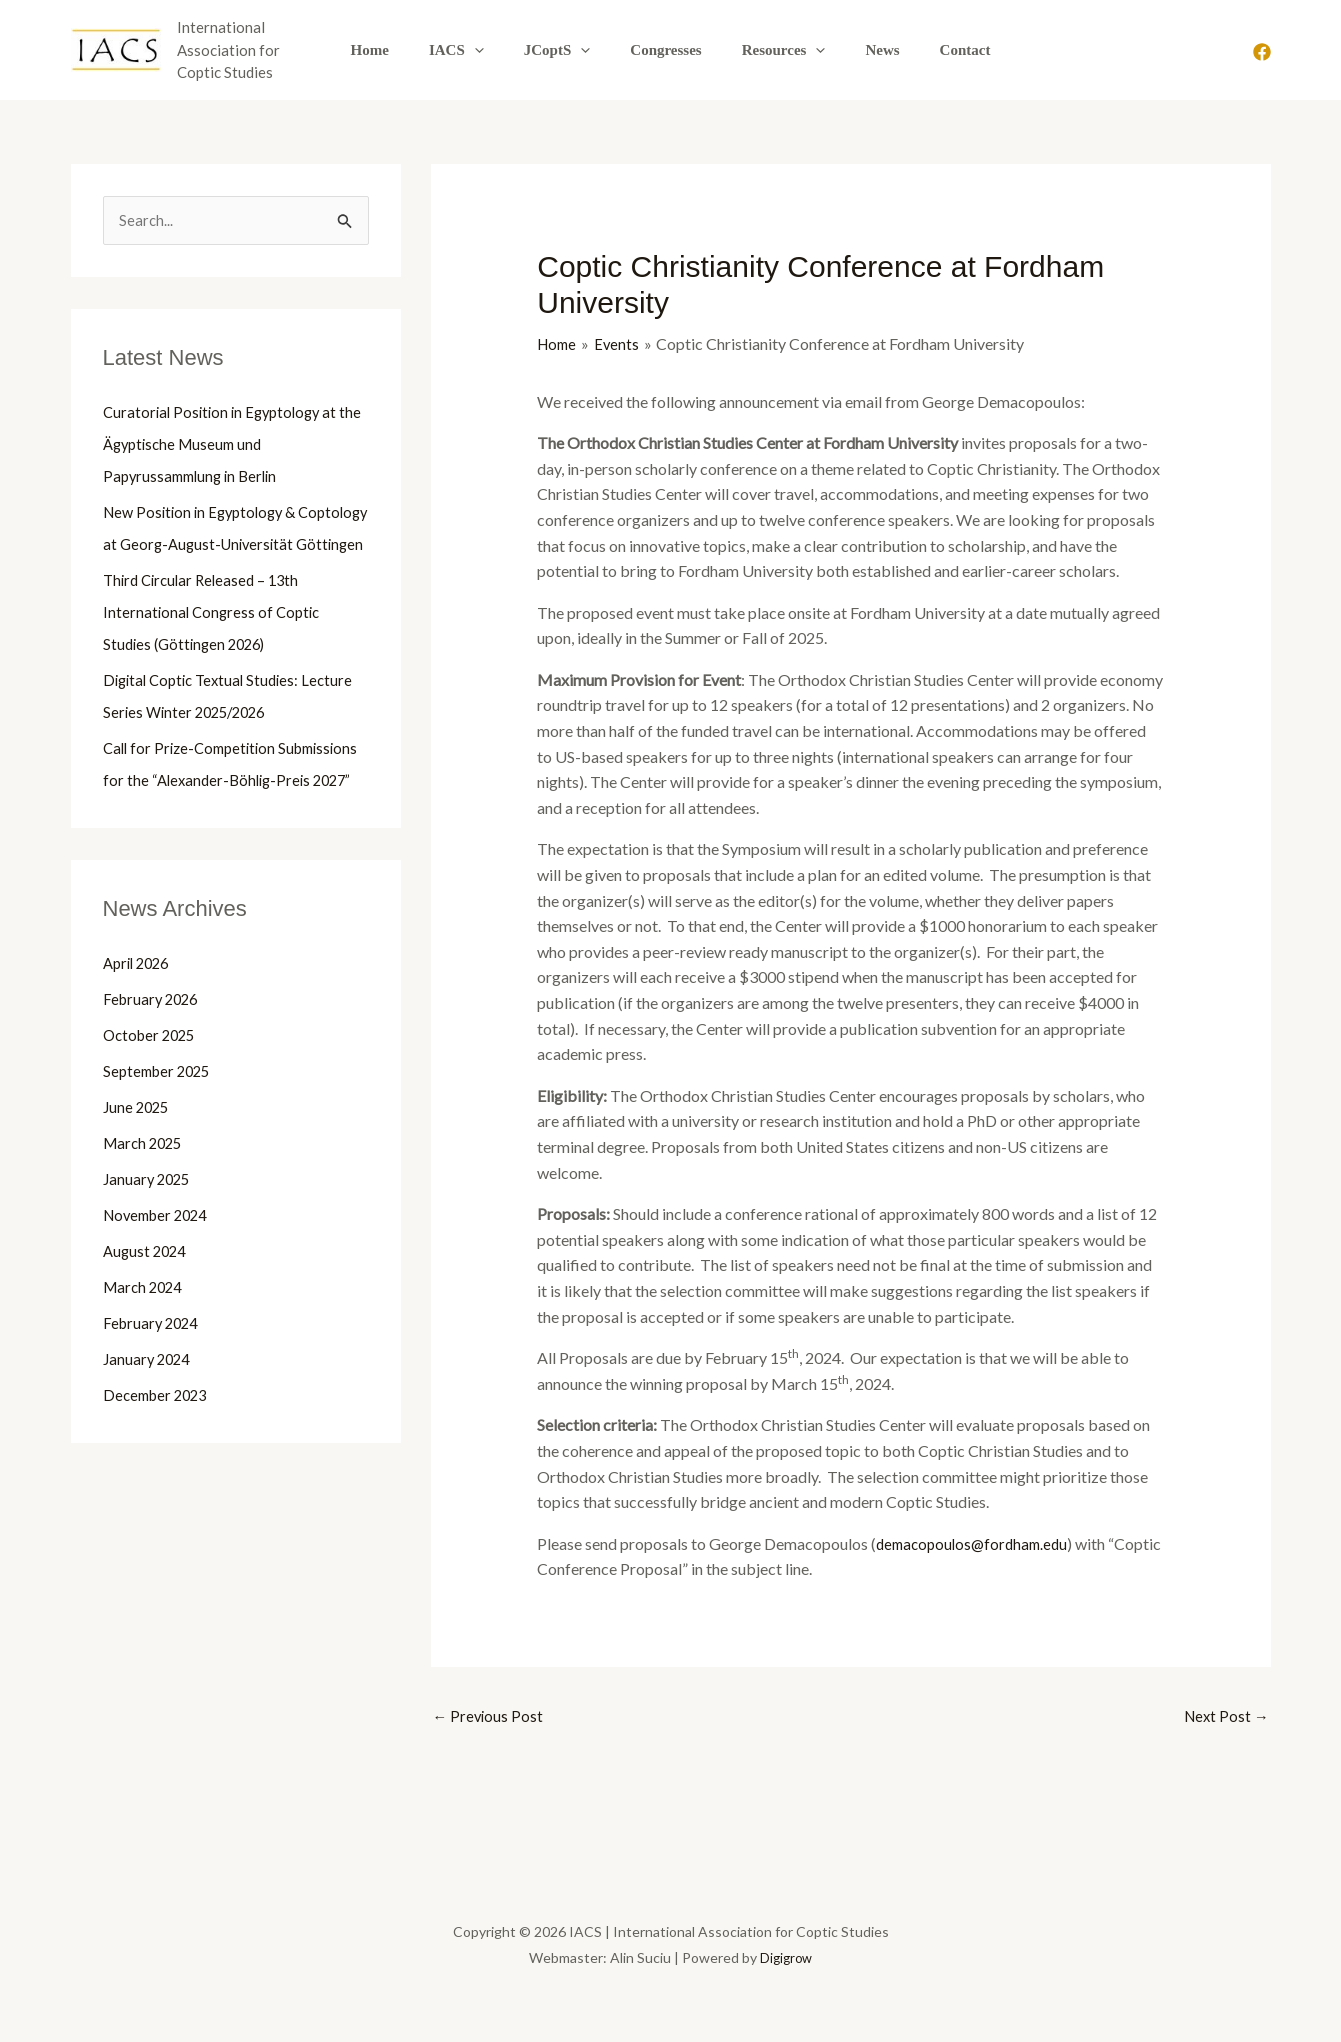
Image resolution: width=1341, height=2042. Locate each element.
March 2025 (145, 1208)
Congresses (665, 50)
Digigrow (786, 1960)
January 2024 (149, 1424)
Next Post (1224, 1717)
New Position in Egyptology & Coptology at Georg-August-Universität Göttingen (205, 545)
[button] (494, 50)
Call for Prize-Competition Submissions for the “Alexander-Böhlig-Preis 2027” (212, 813)
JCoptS (567, 50)
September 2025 (160, 1136)
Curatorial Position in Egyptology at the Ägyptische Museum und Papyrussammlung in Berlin (225, 445)
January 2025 (149, 1244)
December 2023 (159, 1460)
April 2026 (139, 1028)
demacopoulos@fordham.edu (977, 1543)
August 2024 (147, 1316)
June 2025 (138, 1172)
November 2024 (160, 1280)
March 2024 (145, 1352)
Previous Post (490, 1717)
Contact (935, 50)
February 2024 (153, 1388)
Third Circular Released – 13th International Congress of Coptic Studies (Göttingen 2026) (215, 645)
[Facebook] (1262, 52)
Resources (774, 50)
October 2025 (152, 1100)
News (862, 50)
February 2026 (153, 1064)
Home (400, 50)
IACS (476, 50)
